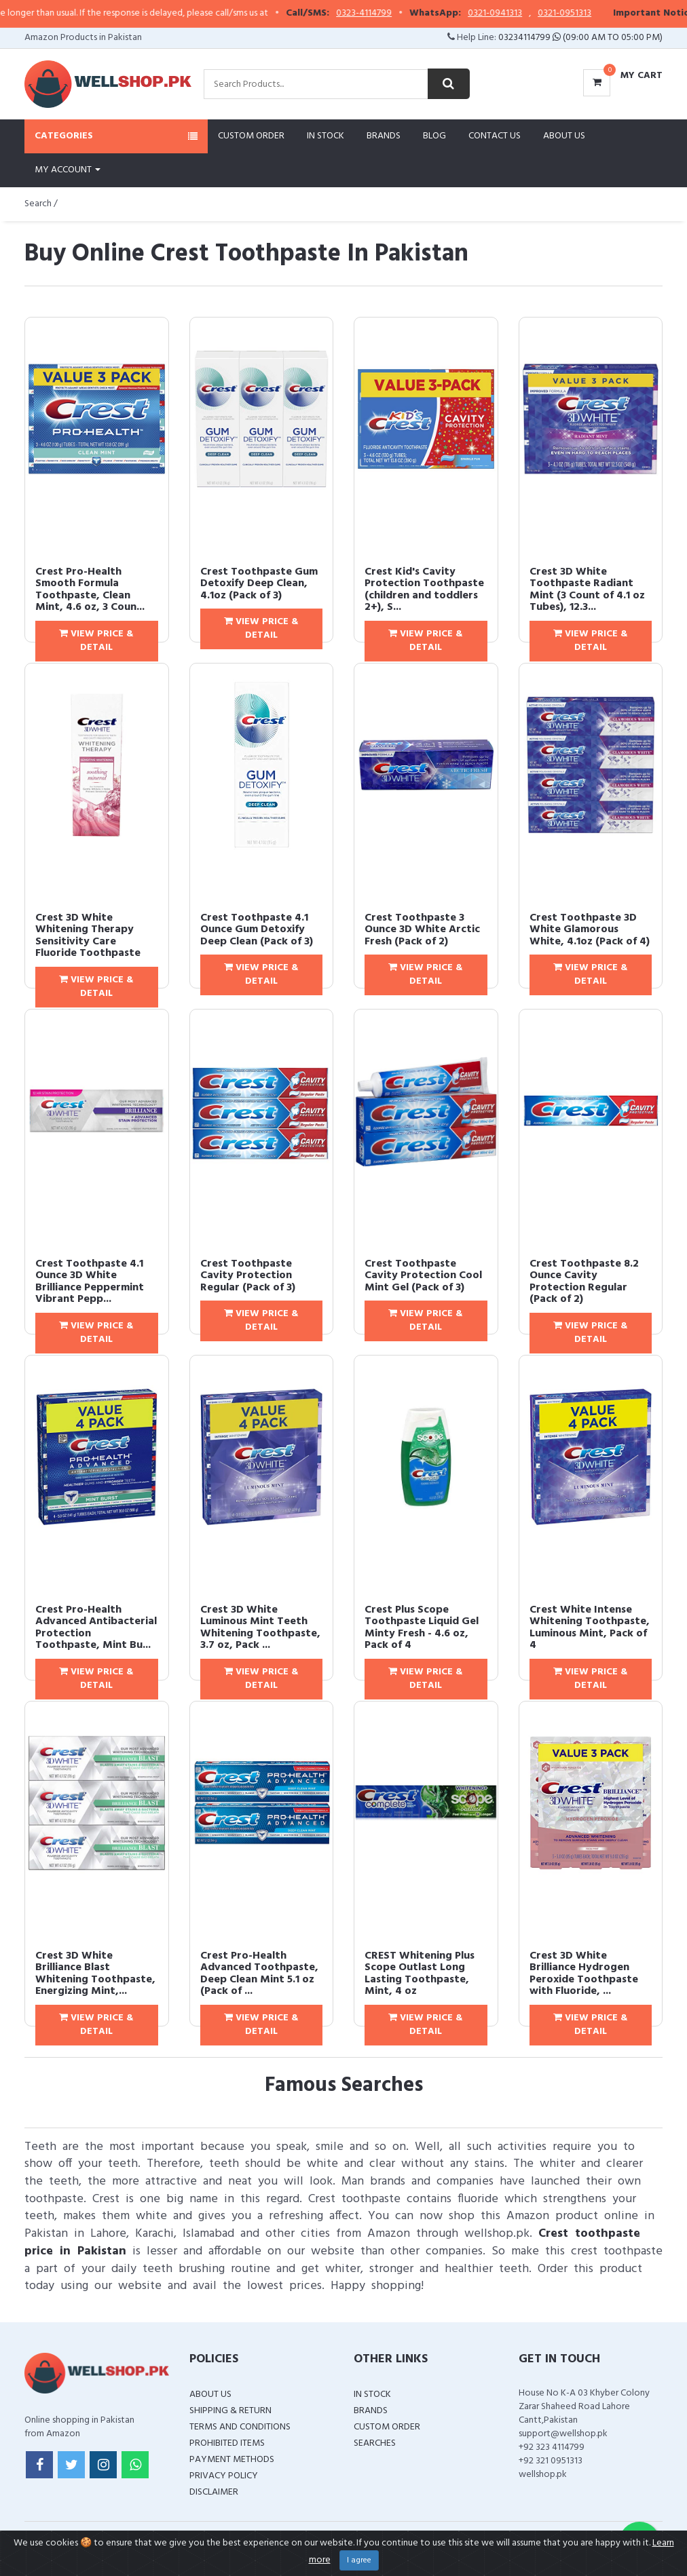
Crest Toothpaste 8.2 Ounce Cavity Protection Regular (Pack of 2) (584, 1282)
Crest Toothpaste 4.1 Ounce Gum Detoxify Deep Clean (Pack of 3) (256, 929)
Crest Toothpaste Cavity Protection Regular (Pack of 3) (247, 1275)
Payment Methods (231, 2459)
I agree (359, 2560)
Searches (375, 2443)
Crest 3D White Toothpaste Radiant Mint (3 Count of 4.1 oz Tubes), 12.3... (587, 590)
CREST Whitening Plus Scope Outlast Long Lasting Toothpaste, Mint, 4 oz (420, 1974)
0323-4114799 (393, 13)
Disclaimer (213, 2492)
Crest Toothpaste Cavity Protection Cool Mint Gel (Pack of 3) (423, 1275)
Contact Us (494, 136)
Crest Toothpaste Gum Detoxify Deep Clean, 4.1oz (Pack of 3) (259, 583)
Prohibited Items (227, 2443)
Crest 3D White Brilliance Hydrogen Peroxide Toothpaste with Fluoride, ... (584, 1974)
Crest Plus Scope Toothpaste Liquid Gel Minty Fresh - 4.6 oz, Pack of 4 (422, 1628)
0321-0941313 (524, 13)
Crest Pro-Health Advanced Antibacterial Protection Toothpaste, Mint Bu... (96, 1628)
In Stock (325, 136)
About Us (564, 136)
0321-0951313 (593, 13)
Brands (384, 136)
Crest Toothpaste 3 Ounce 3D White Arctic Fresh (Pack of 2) (422, 929)
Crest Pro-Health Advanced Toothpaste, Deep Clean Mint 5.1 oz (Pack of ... (259, 1974)
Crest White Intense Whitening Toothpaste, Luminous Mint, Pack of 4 (590, 1628)
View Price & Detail (96, 640)
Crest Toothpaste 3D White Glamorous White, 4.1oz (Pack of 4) (590, 929)
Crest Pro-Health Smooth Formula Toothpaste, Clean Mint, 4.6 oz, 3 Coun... (90, 590)
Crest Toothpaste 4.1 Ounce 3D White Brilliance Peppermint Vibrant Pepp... (89, 1282)
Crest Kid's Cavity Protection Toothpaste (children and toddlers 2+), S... (424, 590)
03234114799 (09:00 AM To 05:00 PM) (580, 37)
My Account (67, 170)
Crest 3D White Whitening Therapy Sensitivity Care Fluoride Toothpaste (88, 936)
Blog (434, 136)
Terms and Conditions (240, 2427)
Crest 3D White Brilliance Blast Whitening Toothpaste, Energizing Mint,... (95, 1974)
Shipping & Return (230, 2411)
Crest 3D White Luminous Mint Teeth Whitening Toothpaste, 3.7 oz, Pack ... (260, 1628)
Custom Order (251, 136)
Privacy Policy (223, 2476)
